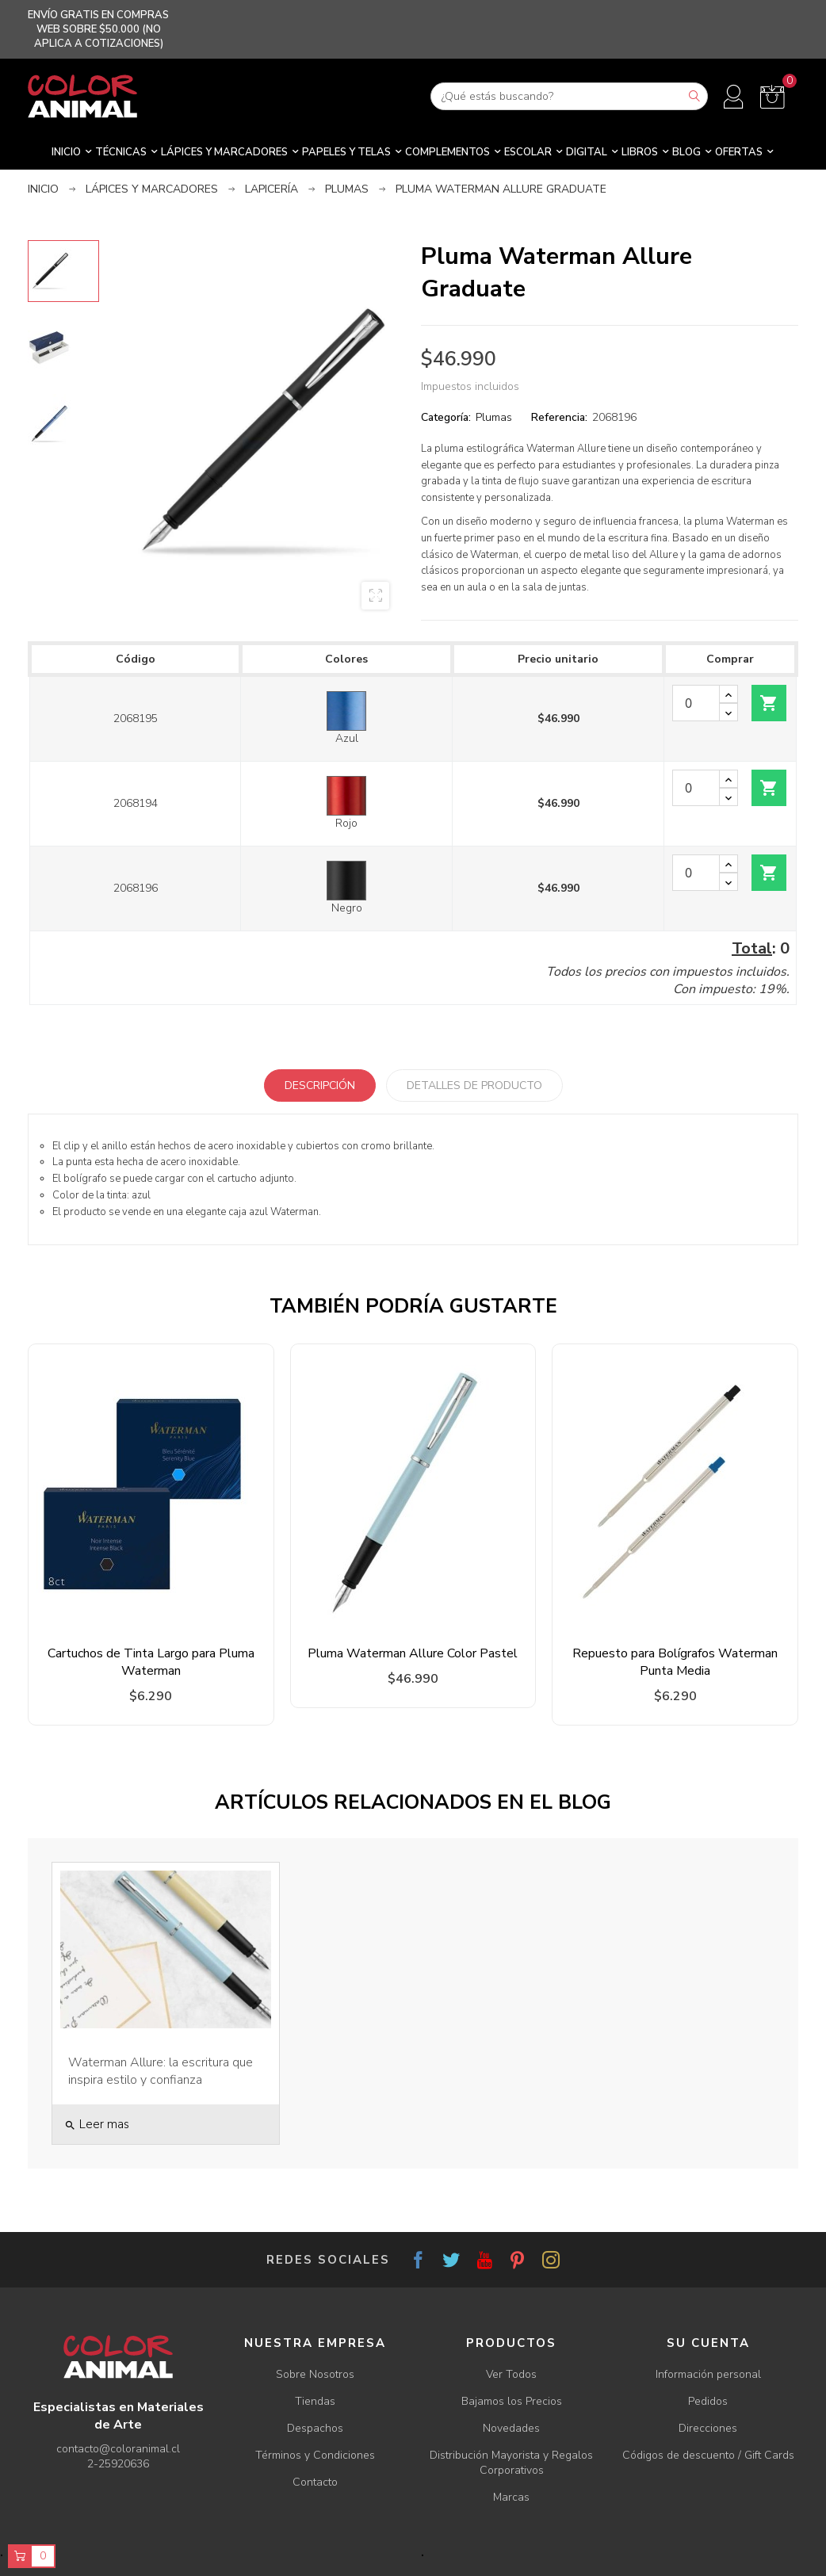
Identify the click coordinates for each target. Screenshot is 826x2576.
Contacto (315, 2482)
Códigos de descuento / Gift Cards (708, 2455)
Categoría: (446, 417)
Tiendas (315, 2401)
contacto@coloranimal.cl (118, 2448)
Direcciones (708, 2428)
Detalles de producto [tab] (474, 1085)
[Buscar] (569, 96)
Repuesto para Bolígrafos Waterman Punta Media (675, 1662)
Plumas (494, 417)
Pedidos (708, 2401)
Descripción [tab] (320, 1085)
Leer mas (96, 2124)
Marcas (511, 2497)
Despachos (315, 2428)
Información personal (708, 2374)
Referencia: (559, 417)
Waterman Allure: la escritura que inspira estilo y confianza (160, 2071)
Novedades (511, 2428)
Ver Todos (511, 2374)
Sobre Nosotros (315, 2374)
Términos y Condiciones (315, 2455)
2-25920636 (118, 2463)
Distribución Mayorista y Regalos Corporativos (511, 2463)
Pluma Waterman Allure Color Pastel (413, 1653)
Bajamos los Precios (511, 2401)
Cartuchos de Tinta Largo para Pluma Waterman (151, 1662)
